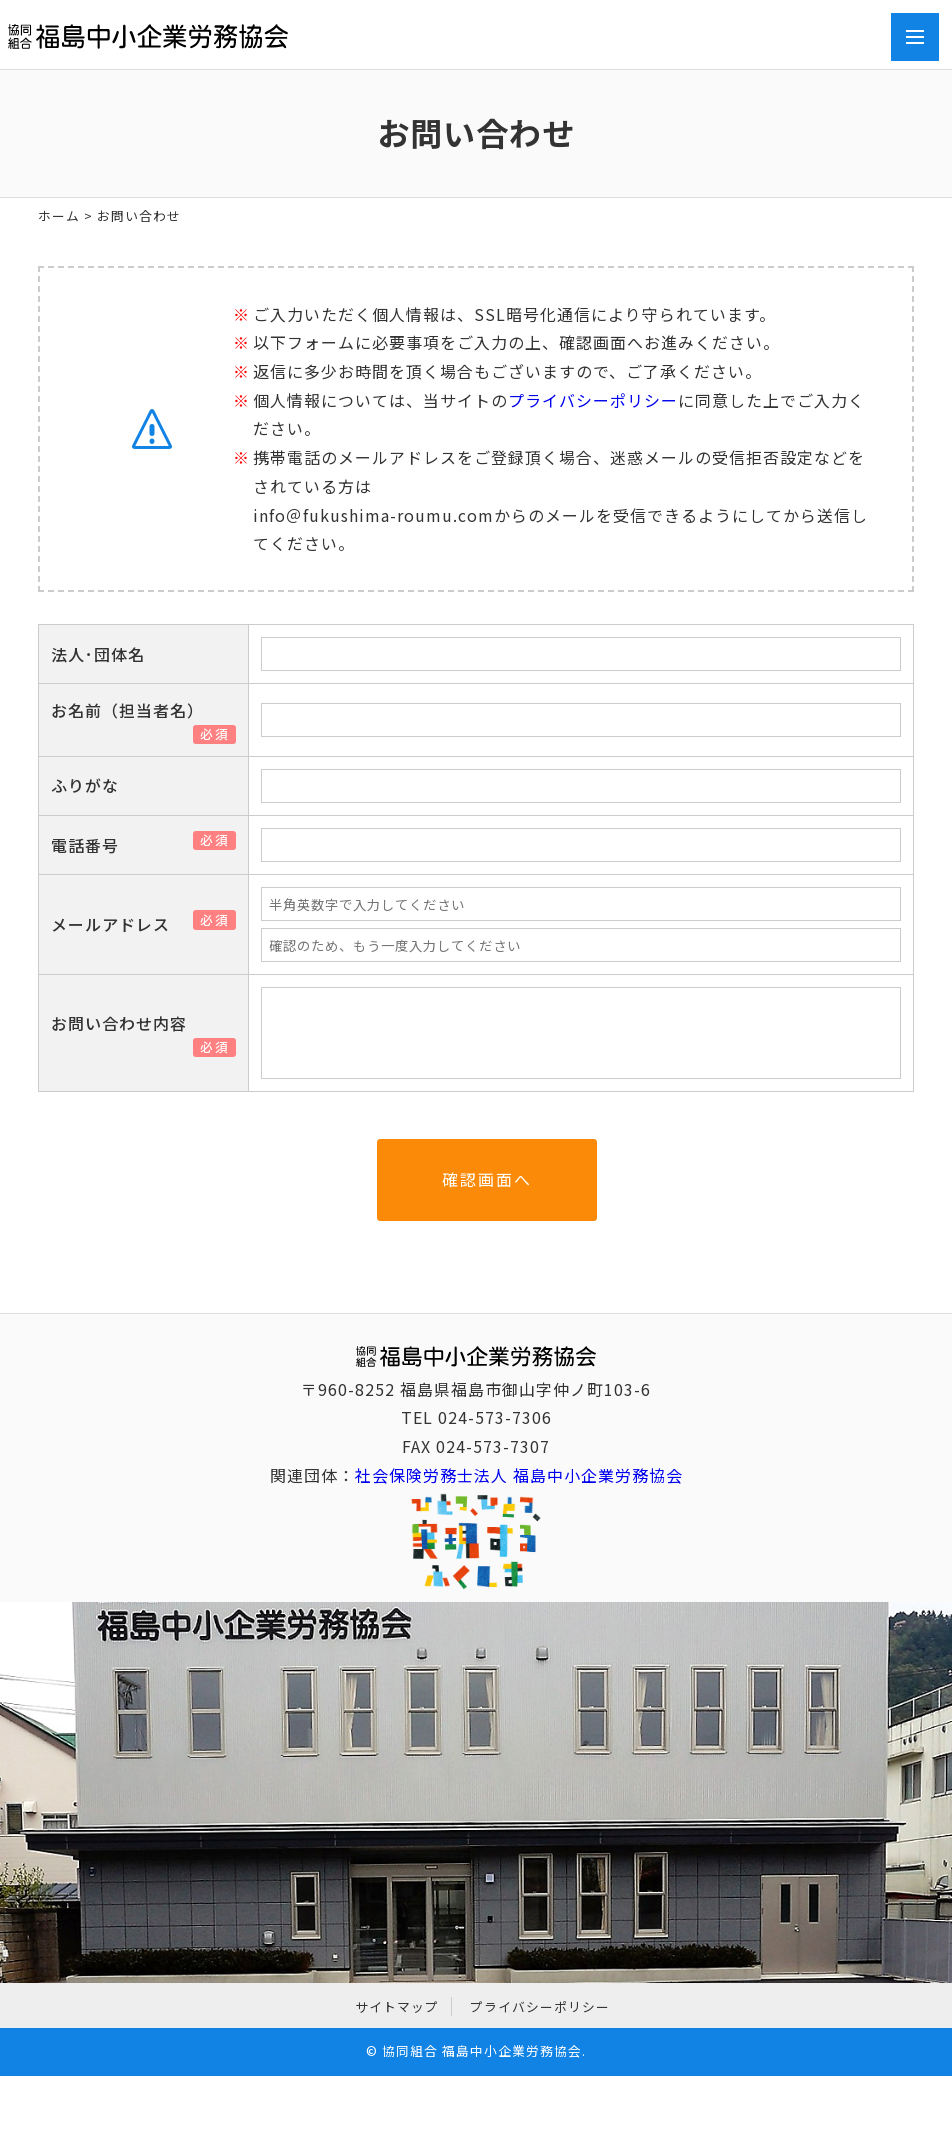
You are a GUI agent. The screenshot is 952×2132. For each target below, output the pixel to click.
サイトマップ (397, 2006)
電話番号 (93, 845)
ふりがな (85, 785)
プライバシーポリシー (593, 400)
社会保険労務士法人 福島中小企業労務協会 (519, 1475)
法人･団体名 (98, 654)
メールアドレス (118, 924)
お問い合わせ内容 (127, 1023)
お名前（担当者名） (135, 710)
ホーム (59, 215)
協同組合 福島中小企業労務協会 (482, 2050)
